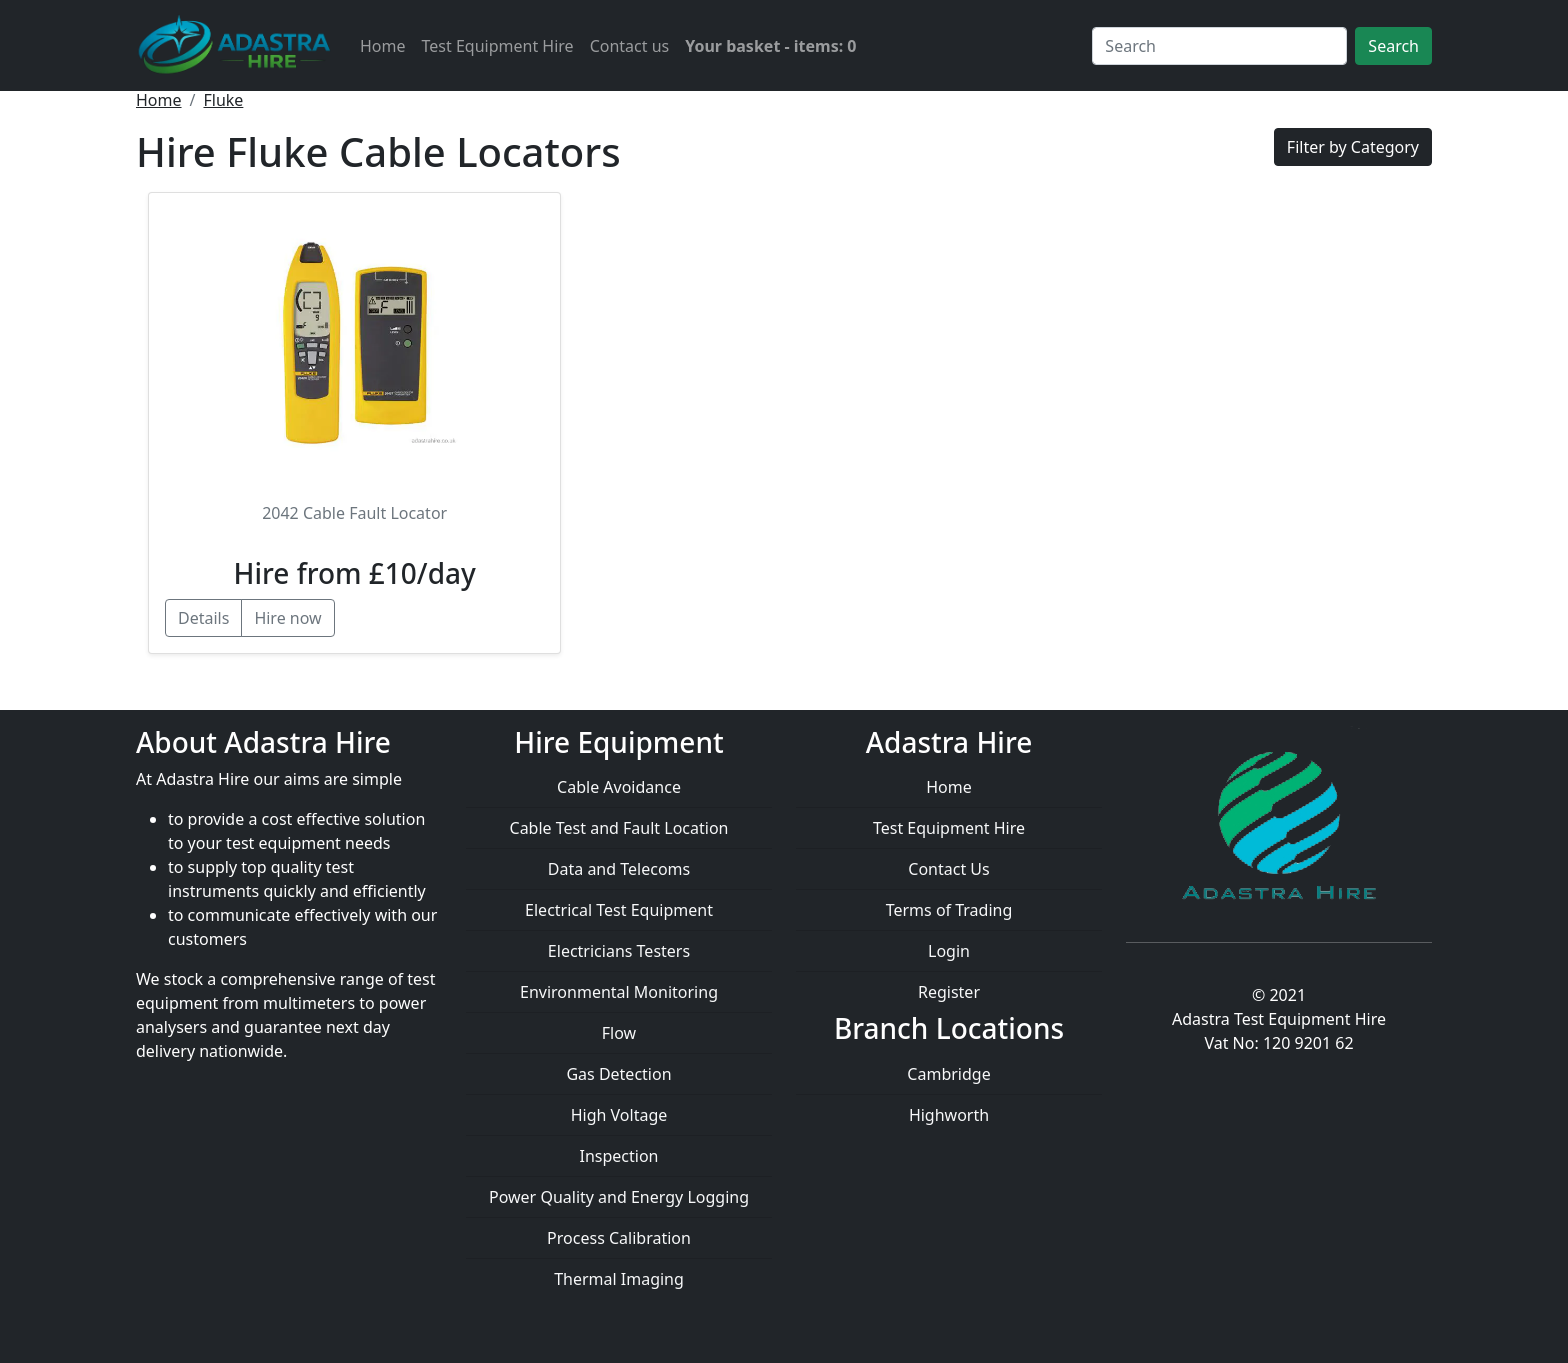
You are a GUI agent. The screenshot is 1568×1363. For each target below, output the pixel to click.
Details (203, 618)
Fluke (223, 100)
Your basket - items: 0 (770, 46)
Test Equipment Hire (498, 46)
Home (383, 46)
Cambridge (948, 1074)
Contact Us (948, 869)
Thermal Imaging (619, 1279)
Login (949, 951)
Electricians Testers (619, 951)
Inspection (619, 1156)
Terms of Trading (949, 910)
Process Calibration (619, 1238)
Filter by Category (1353, 147)
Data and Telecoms (619, 869)
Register (949, 992)
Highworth (949, 1115)
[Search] (1219, 46)
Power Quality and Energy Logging (619, 1197)
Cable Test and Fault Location (619, 828)
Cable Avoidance (619, 787)
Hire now (287, 618)
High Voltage (619, 1115)
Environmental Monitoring (619, 992)
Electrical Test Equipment (619, 910)
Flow (619, 1033)
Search (1393, 46)
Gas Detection (618, 1074)
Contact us (630, 46)
